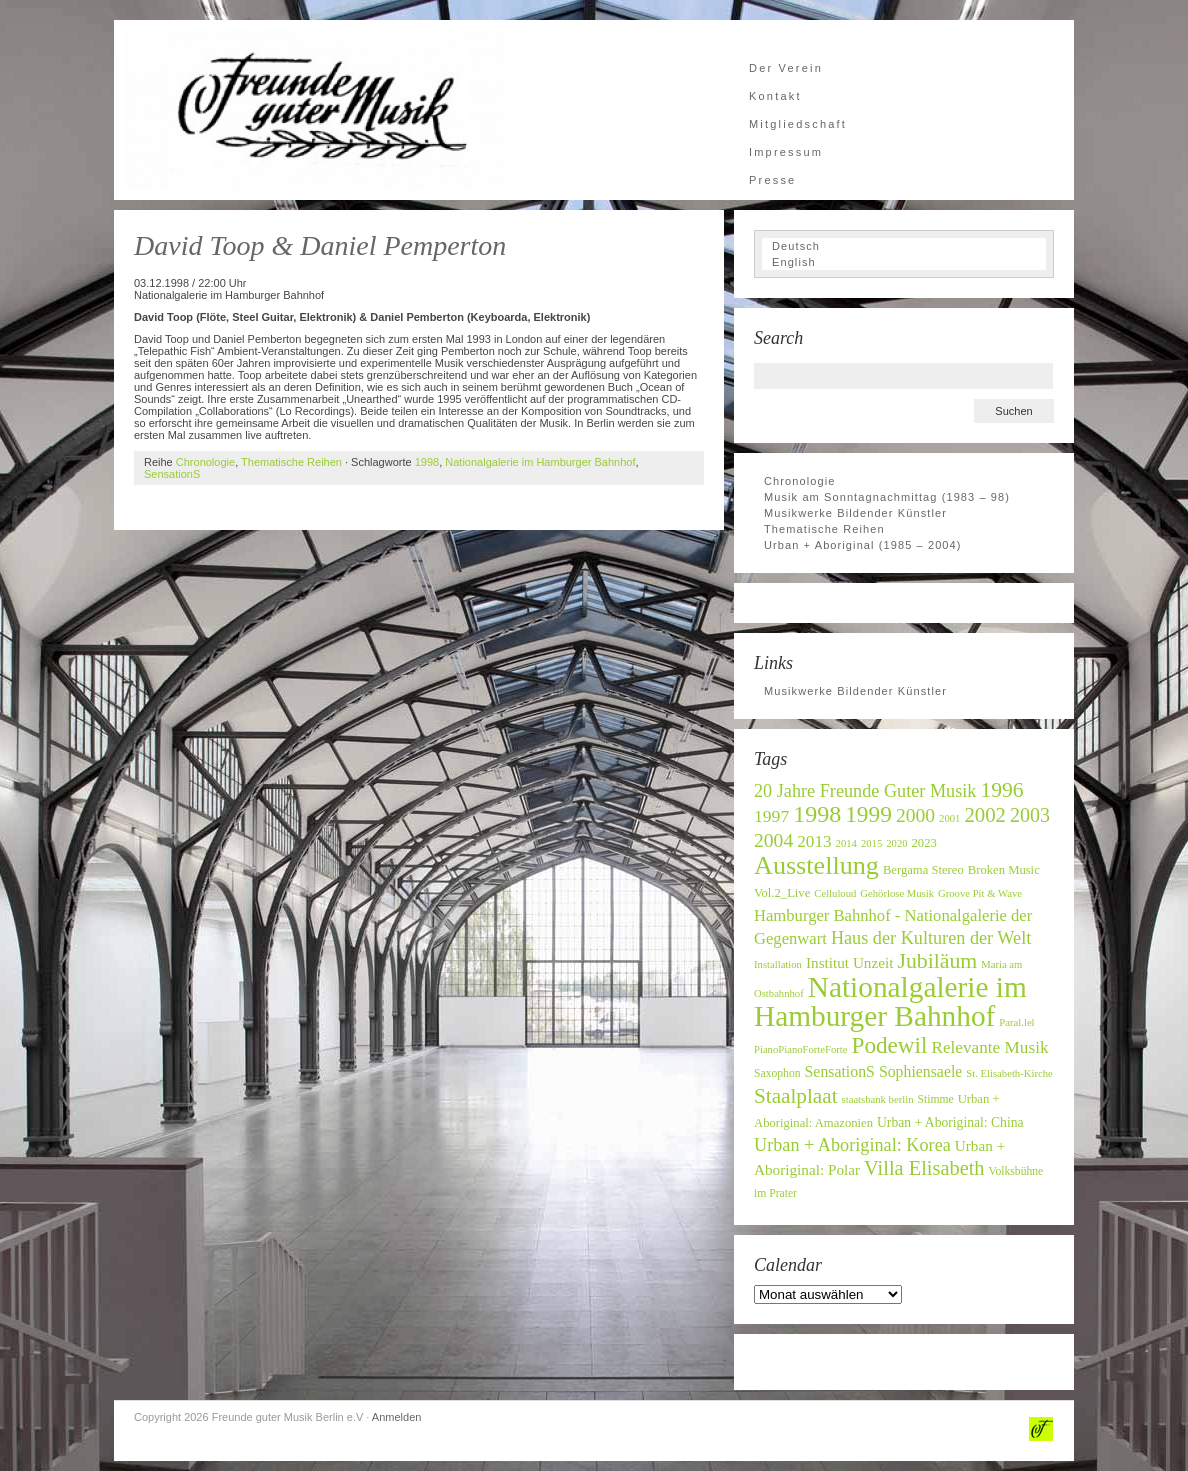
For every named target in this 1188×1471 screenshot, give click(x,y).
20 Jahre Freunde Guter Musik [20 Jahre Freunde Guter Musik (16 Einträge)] (865, 791)
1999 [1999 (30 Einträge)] (868, 814)
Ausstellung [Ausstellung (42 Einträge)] (816, 865)
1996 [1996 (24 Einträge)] (1001, 790)
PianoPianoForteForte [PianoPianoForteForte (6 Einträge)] (801, 1049)
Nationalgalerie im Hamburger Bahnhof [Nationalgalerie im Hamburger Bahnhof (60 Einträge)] (890, 1001)
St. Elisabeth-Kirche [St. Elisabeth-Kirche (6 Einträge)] (1009, 1073)
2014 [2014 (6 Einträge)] (846, 843)
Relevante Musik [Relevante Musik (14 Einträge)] (989, 1047)
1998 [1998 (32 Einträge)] (817, 814)
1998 (427, 462)
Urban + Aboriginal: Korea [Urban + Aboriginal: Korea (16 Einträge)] (852, 1145)
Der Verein (786, 68)
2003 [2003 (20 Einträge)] (1030, 815)
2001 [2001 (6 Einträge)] (949, 818)
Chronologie (205, 462)
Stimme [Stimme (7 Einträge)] (935, 1099)
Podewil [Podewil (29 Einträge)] (890, 1045)
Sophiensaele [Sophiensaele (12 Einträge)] (920, 1071)
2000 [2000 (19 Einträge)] (915, 815)
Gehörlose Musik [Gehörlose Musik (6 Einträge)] (897, 893)
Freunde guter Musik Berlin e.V (314, 110)
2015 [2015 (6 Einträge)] (871, 843)
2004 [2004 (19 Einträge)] (773, 840)
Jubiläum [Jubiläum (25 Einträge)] (937, 961)
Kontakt (775, 96)
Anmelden (397, 1417)
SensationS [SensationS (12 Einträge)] (840, 1071)
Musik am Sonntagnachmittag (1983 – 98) (887, 497)
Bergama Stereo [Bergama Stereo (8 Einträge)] (923, 870)
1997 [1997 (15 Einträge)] (771, 816)
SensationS (172, 474)
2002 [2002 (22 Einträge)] (985, 814)
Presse (772, 180)
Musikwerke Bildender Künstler (855, 513)
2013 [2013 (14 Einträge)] (814, 841)
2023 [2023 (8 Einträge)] (924, 843)
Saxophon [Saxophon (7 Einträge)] (777, 1073)
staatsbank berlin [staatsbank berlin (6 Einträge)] (878, 1099)
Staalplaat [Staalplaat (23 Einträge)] (796, 1096)
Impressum (786, 152)
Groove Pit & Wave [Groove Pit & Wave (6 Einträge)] (980, 893)
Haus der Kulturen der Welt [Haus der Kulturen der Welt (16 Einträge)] (931, 938)
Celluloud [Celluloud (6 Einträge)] (835, 893)
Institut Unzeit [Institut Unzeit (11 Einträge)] (850, 962)
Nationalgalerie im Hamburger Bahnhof (540, 462)
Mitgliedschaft (798, 124)
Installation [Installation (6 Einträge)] (778, 964)
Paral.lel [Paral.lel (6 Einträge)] (1016, 1022)
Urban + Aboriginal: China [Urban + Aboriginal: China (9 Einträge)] (950, 1122)
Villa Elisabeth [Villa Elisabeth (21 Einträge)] (924, 1168)
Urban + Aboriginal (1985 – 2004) (863, 545)
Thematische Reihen (291, 462)
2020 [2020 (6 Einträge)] (896, 843)
